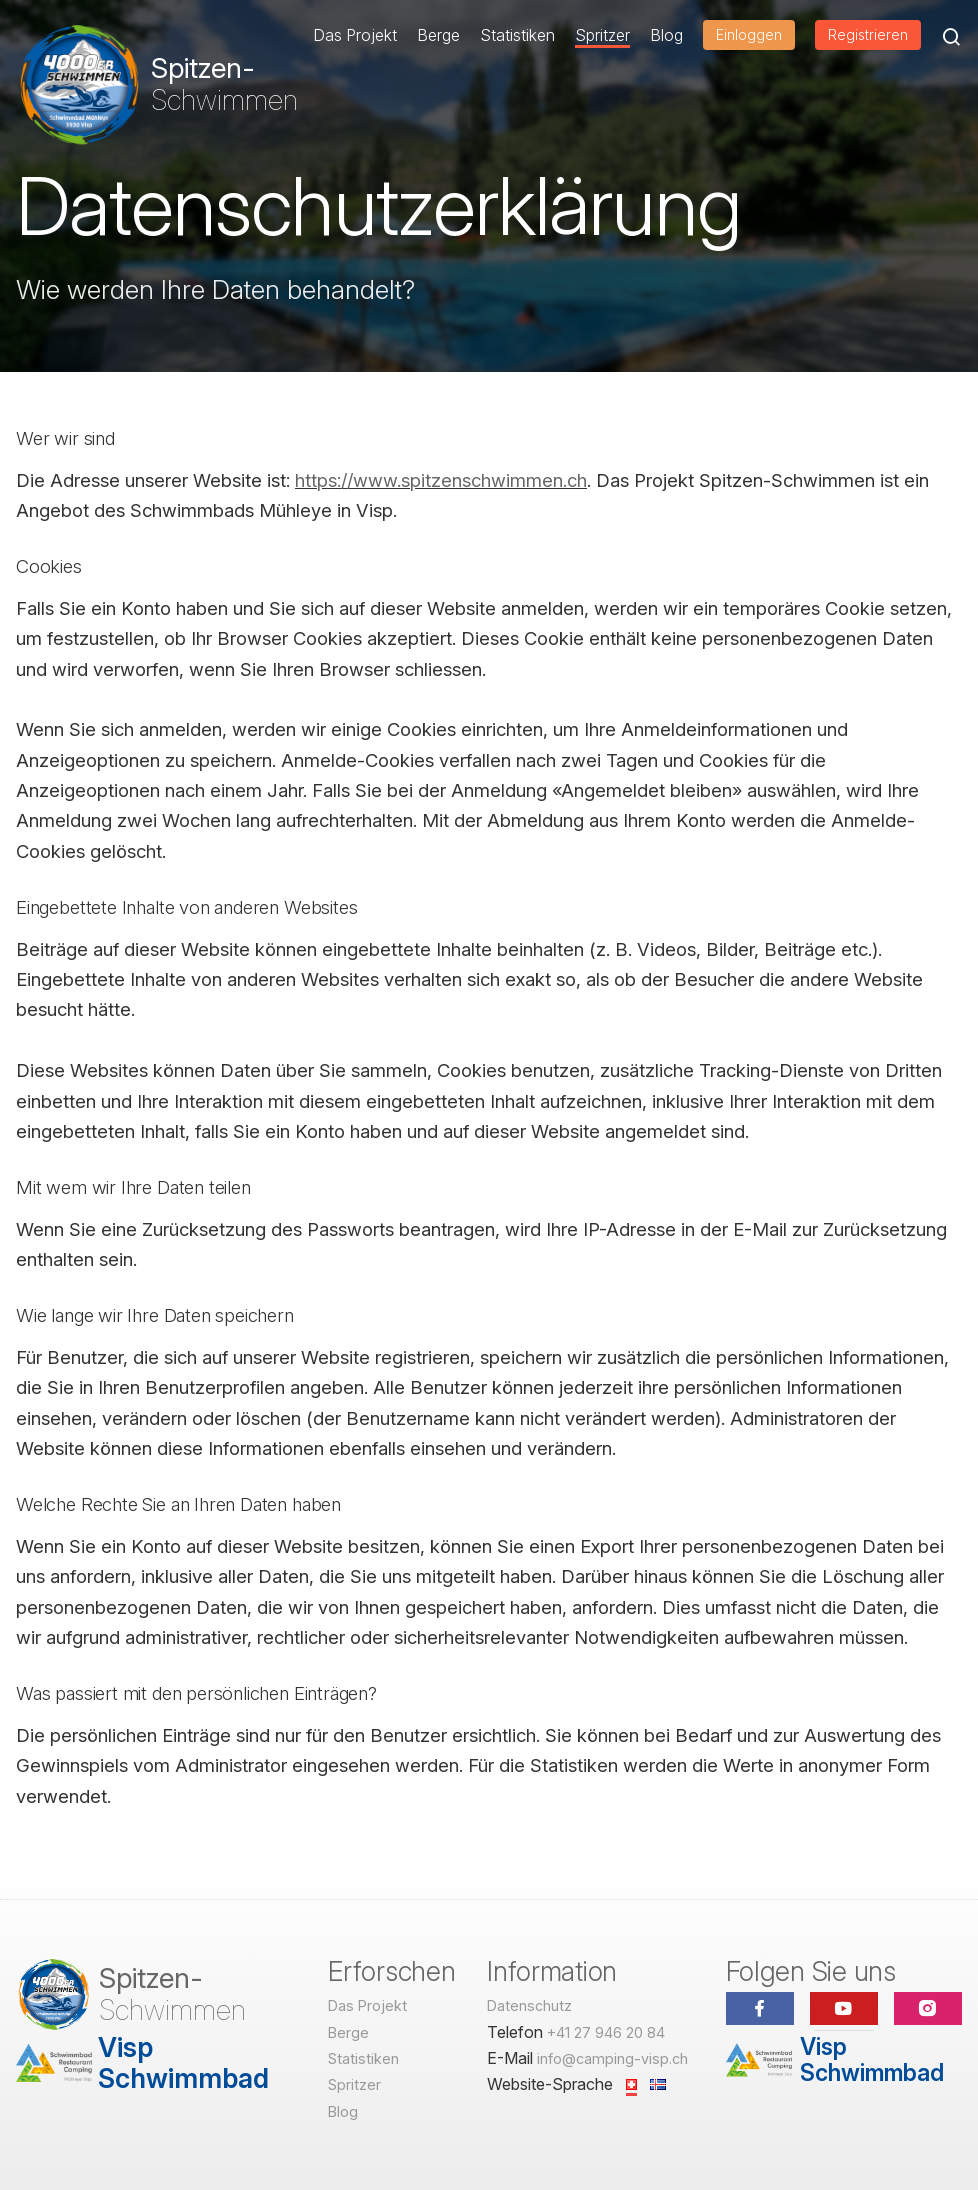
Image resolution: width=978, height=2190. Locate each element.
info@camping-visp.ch (612, 2058)
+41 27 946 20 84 (606, 2032)
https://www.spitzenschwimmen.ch (441, 480)
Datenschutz (529, 2005)
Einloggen (749, 34)
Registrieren (868, 34)
